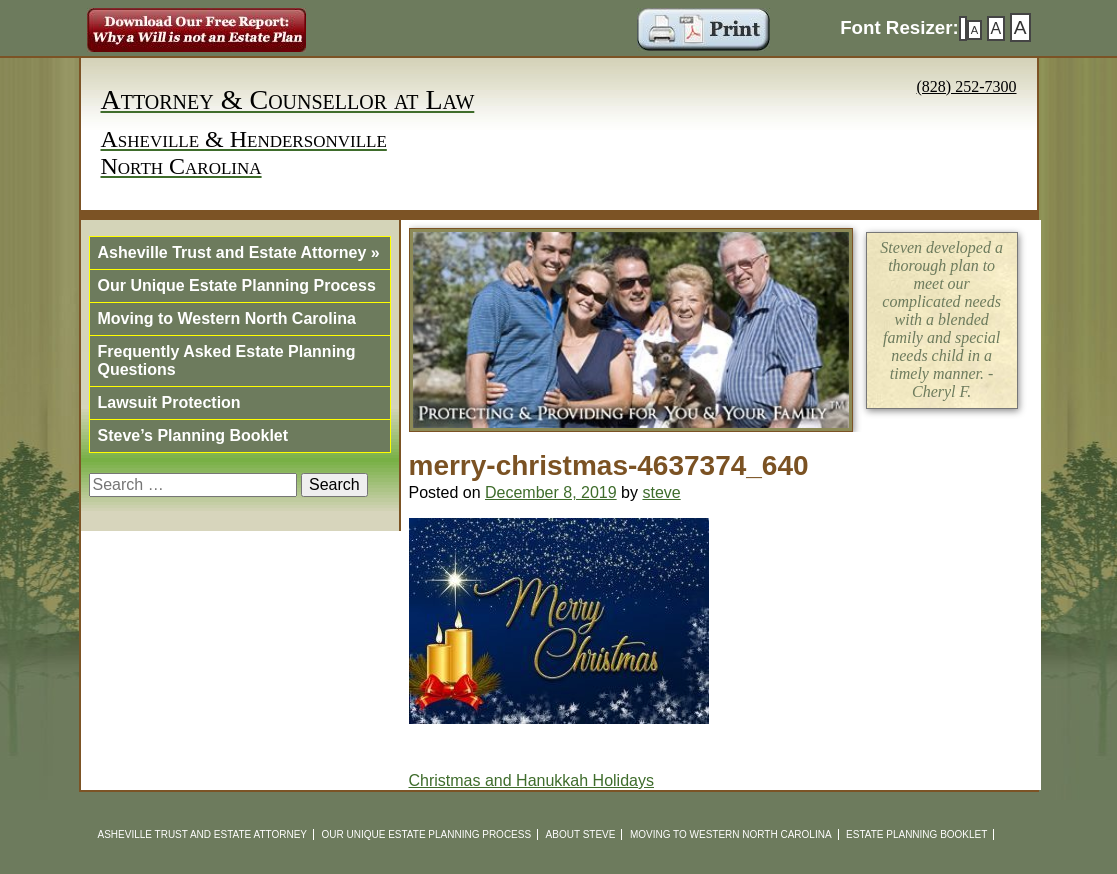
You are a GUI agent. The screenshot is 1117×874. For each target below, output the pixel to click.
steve (661, 492)
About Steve (581, 834)
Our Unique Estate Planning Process (237, 285)
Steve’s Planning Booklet (193, 435)
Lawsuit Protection (169, 402)
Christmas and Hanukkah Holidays (531, 780)
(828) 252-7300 (967, 86)
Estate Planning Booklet (916, 834)
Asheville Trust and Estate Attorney (239, 252)
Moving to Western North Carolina (227, 318)
